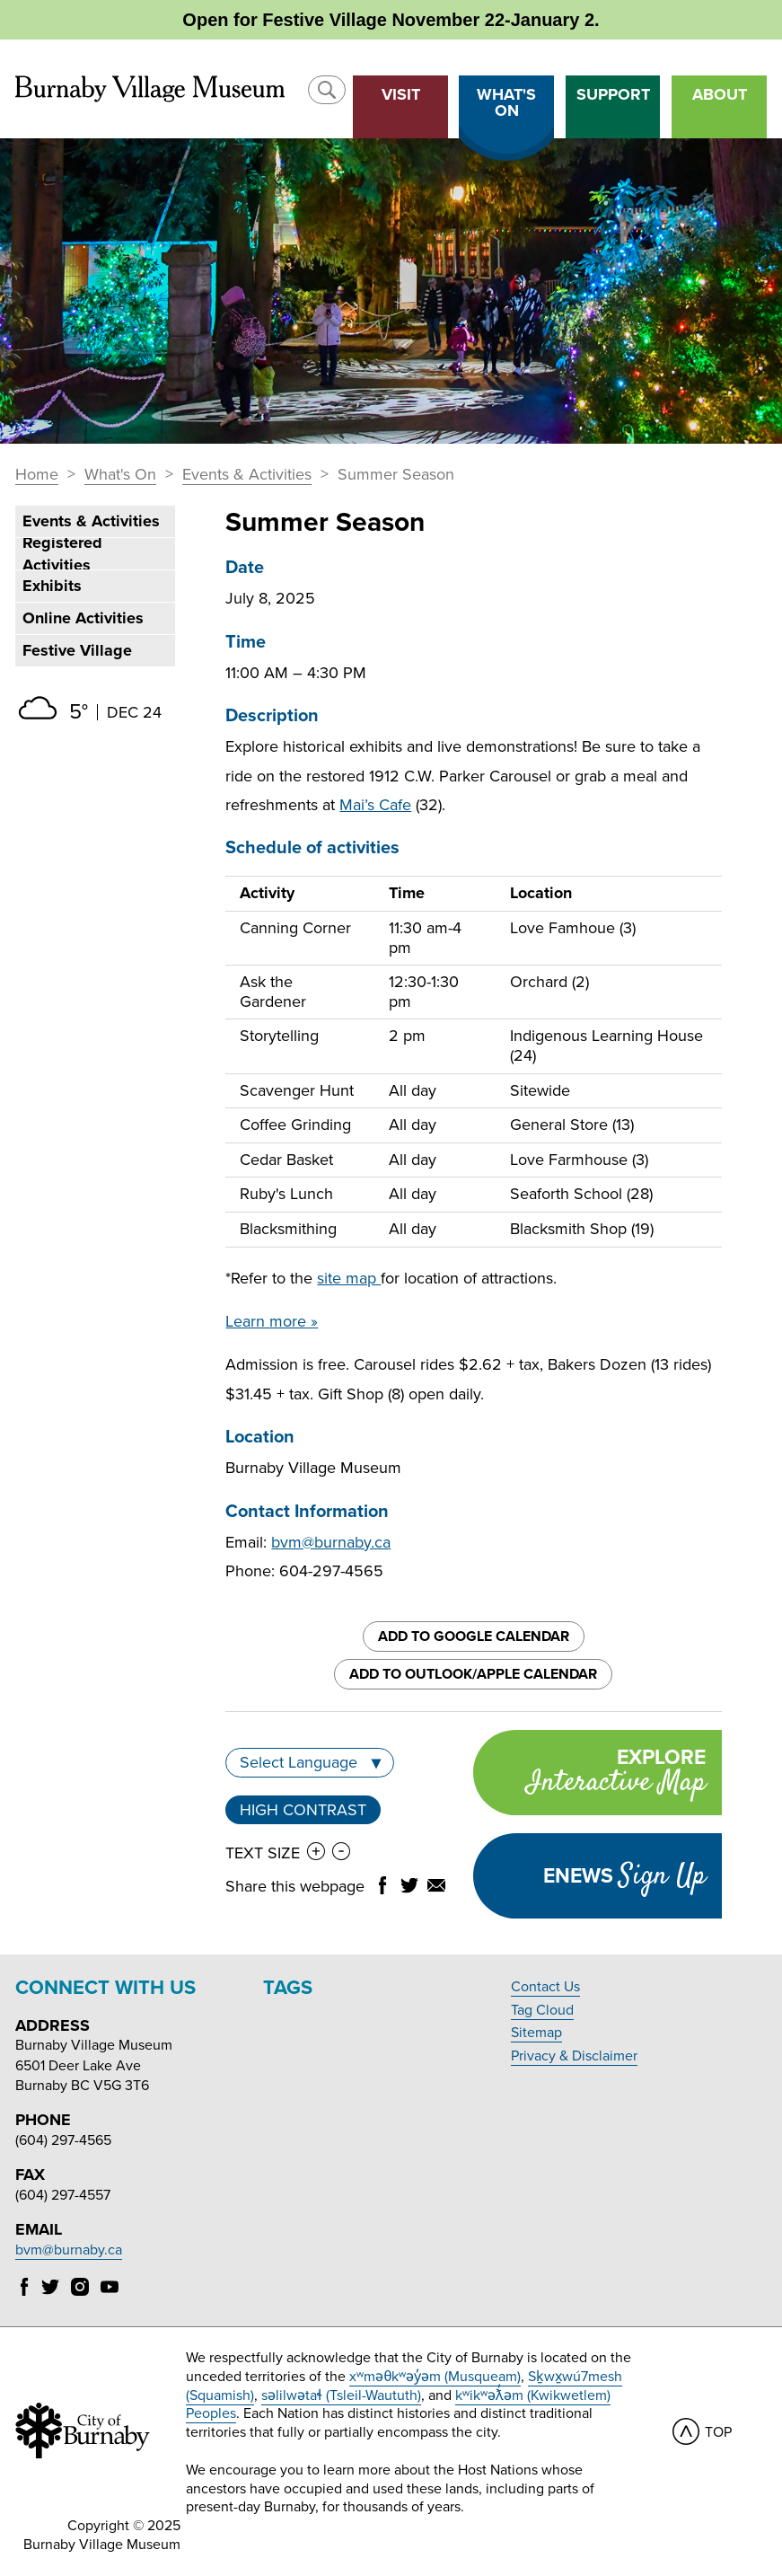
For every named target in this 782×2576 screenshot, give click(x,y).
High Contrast (303, 1809)
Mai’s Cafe (375, 805)
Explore (589, 1774)
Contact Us (545, 1987)
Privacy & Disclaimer (574, 2056)
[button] (327, 89)
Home (36, 475)
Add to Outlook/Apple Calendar (473, 1674)
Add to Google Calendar (473, 1636)
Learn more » (271, 1321)
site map (349, 1278)
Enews (624, 1876)
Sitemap (536, 2033)
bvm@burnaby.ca (331, 1542)
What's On (120, 475)
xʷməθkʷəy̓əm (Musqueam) (435, 2377)
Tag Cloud (542, 2010)
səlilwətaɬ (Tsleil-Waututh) (341, 2395)
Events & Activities (247, 475)
